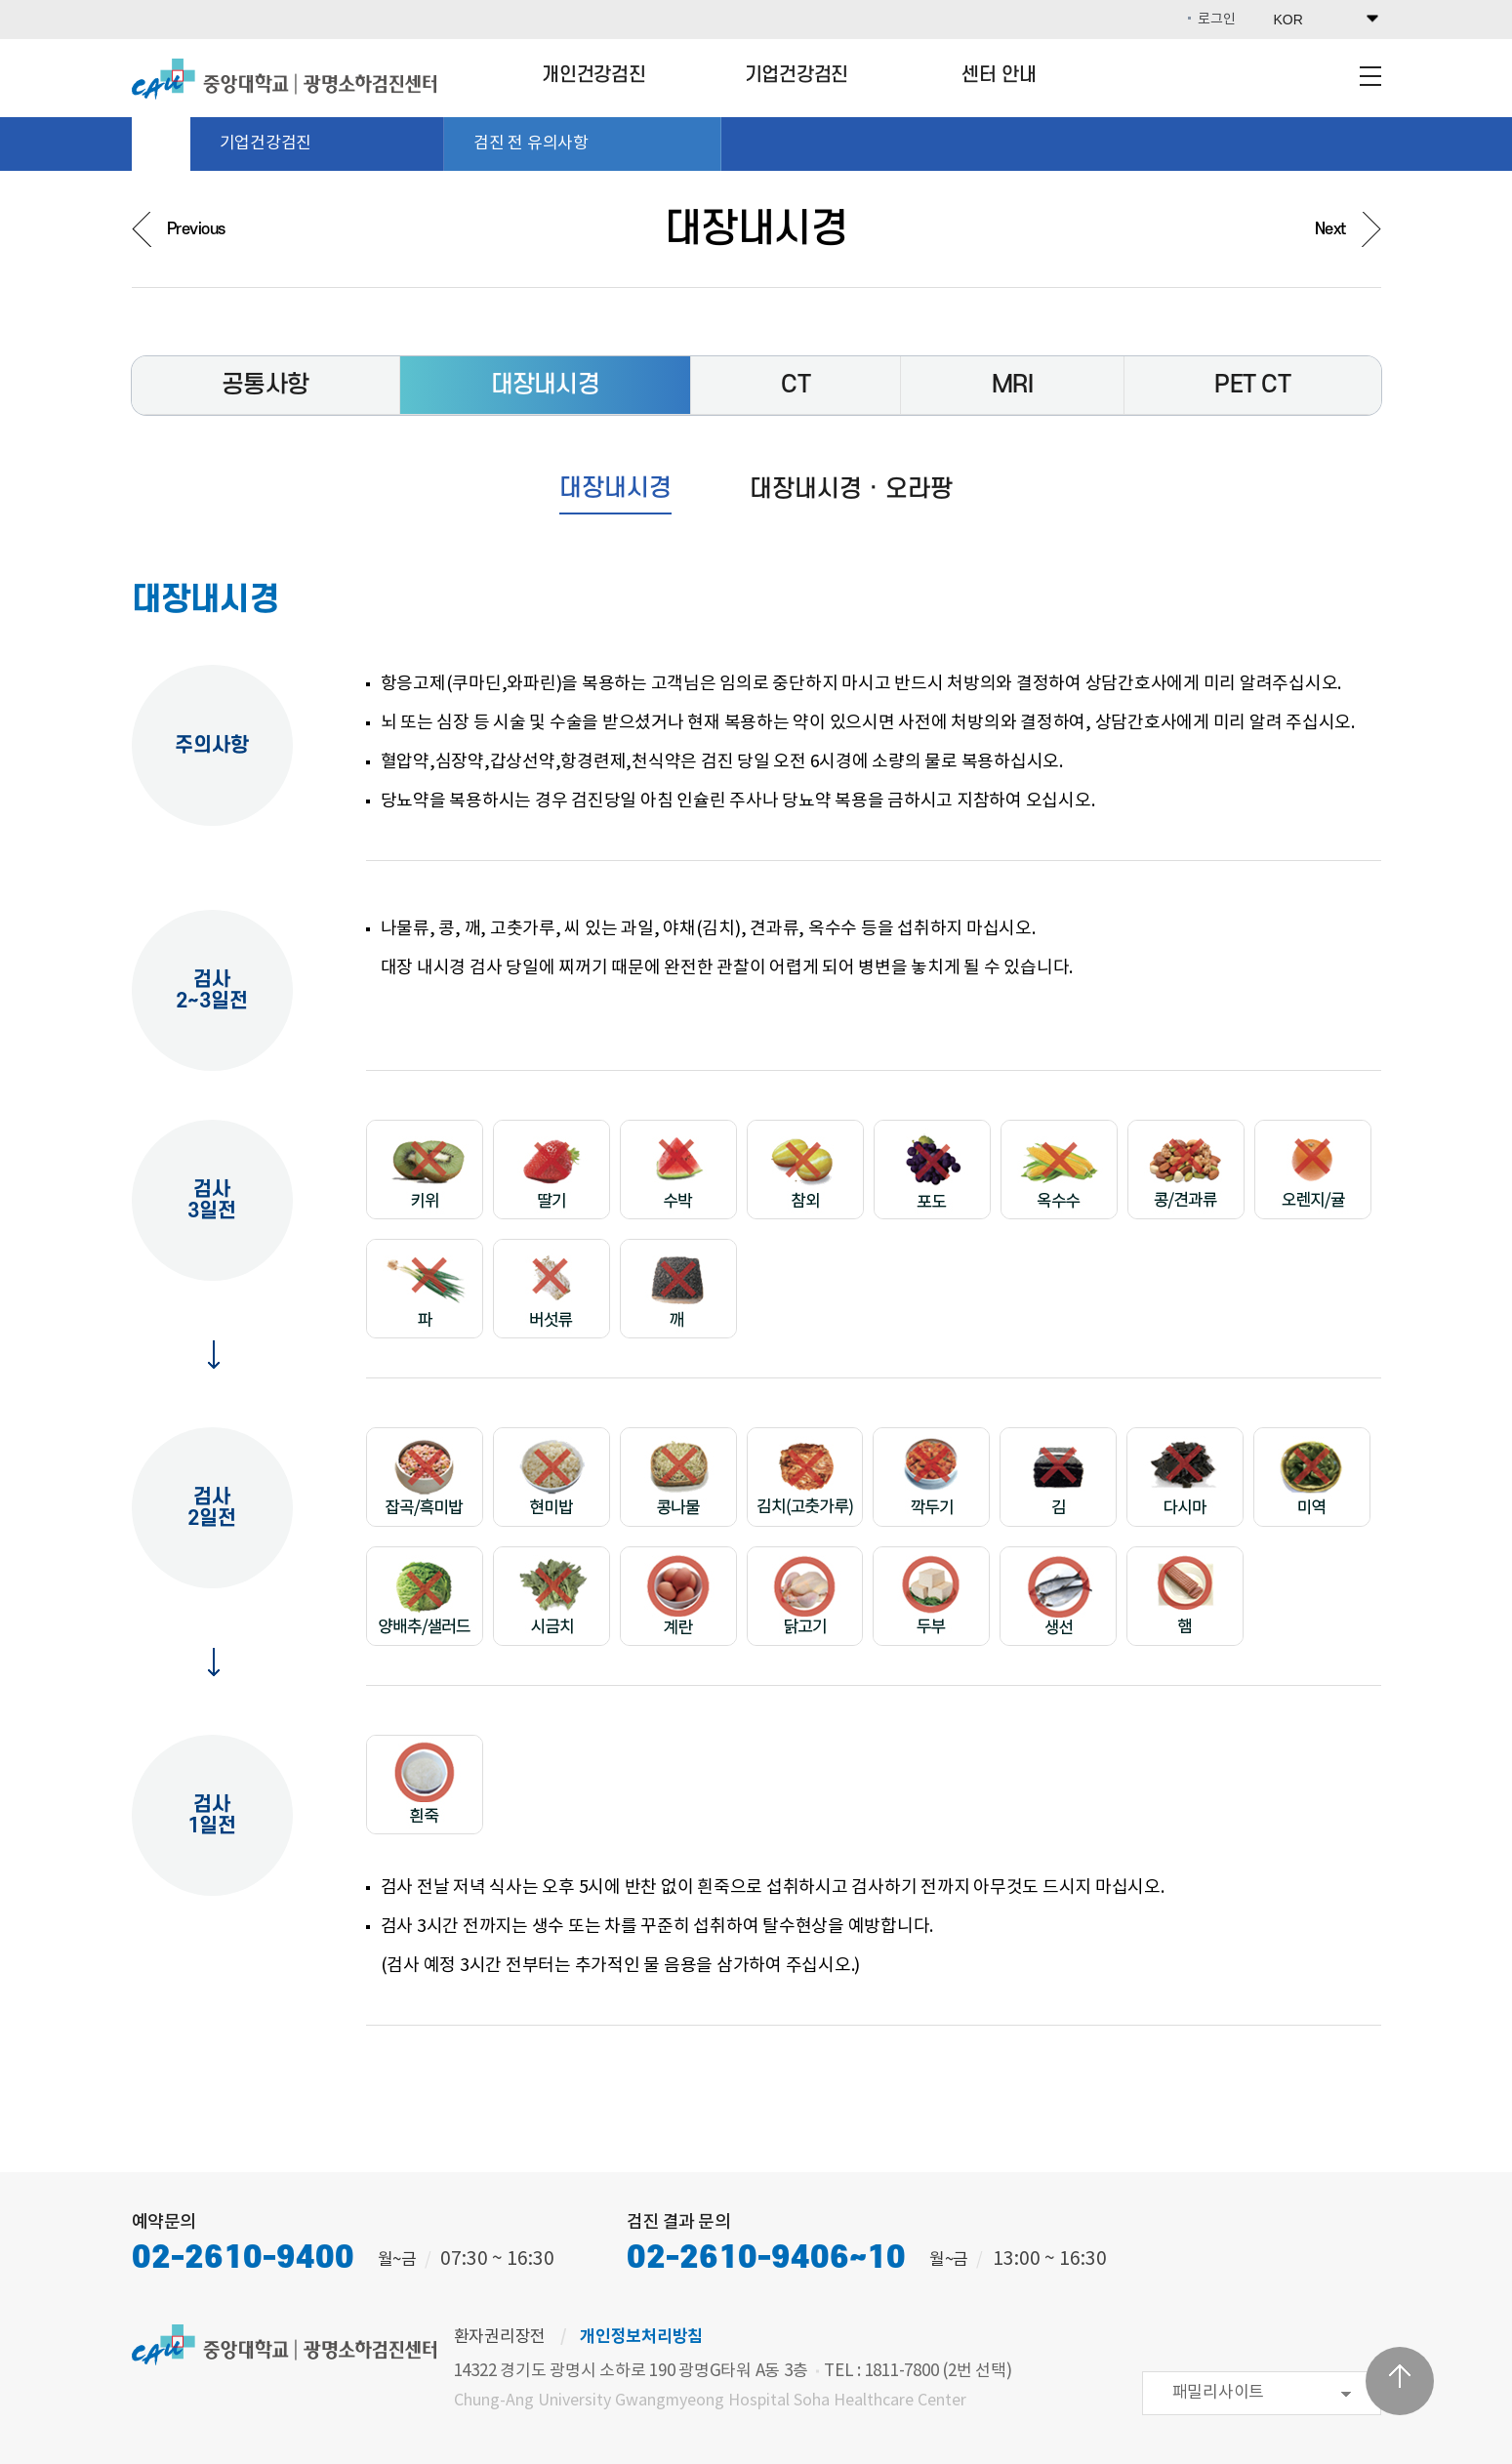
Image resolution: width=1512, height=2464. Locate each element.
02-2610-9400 (243, 2259)
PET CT (1252, 384)
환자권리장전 (500, 2337)
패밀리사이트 (1218, 2392)
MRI (1012, 384)
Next (1330, 229)
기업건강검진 (797, 75)
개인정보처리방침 (641, 2336)
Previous (196, 229)
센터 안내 (999, 75)
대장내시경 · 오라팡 (851, 489)
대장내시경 (545, 384)
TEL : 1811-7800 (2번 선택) (917, 2371)
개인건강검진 (594, 75)
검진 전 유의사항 (587, 143)
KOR (1288, 19)
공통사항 (265, 384)
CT (795, 384)
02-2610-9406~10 (766, 2259)
